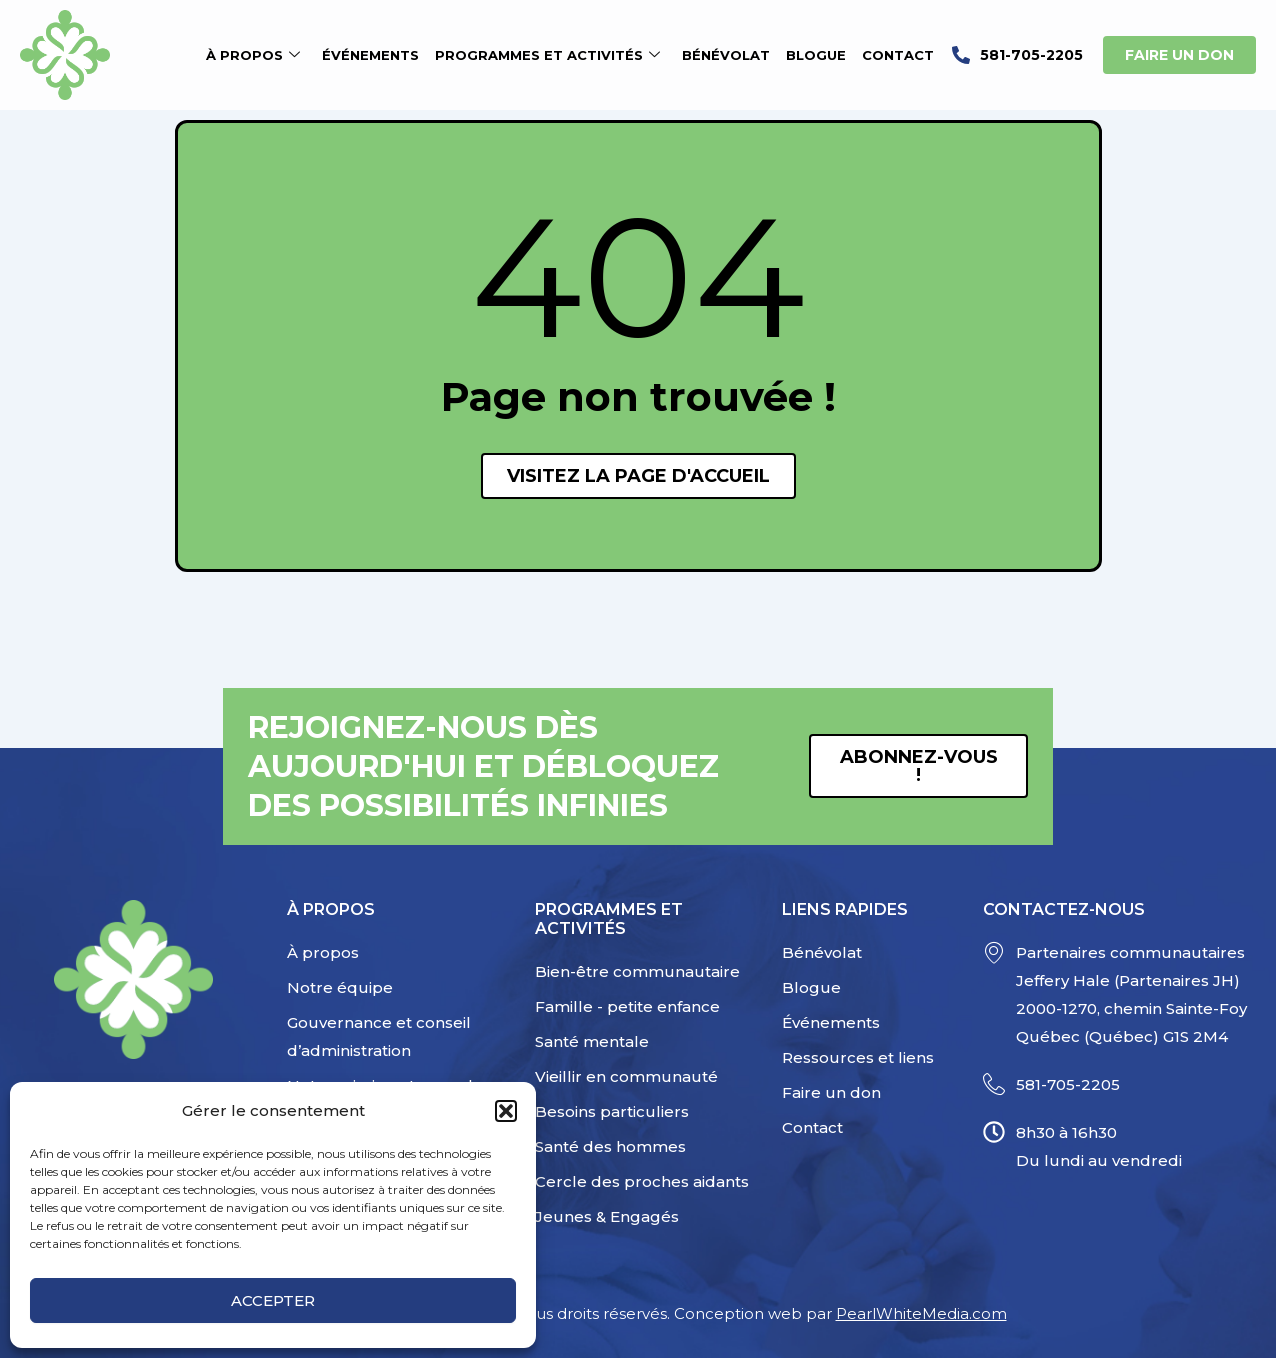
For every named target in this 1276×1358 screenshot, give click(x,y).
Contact (898, 55)
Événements (370, 55)
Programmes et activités (547, 55)
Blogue (816, 55)
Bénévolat (726, 55)
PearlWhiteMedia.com (921, 1313)
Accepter (273, 1300)
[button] (506, 1111)
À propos (253, 55)
